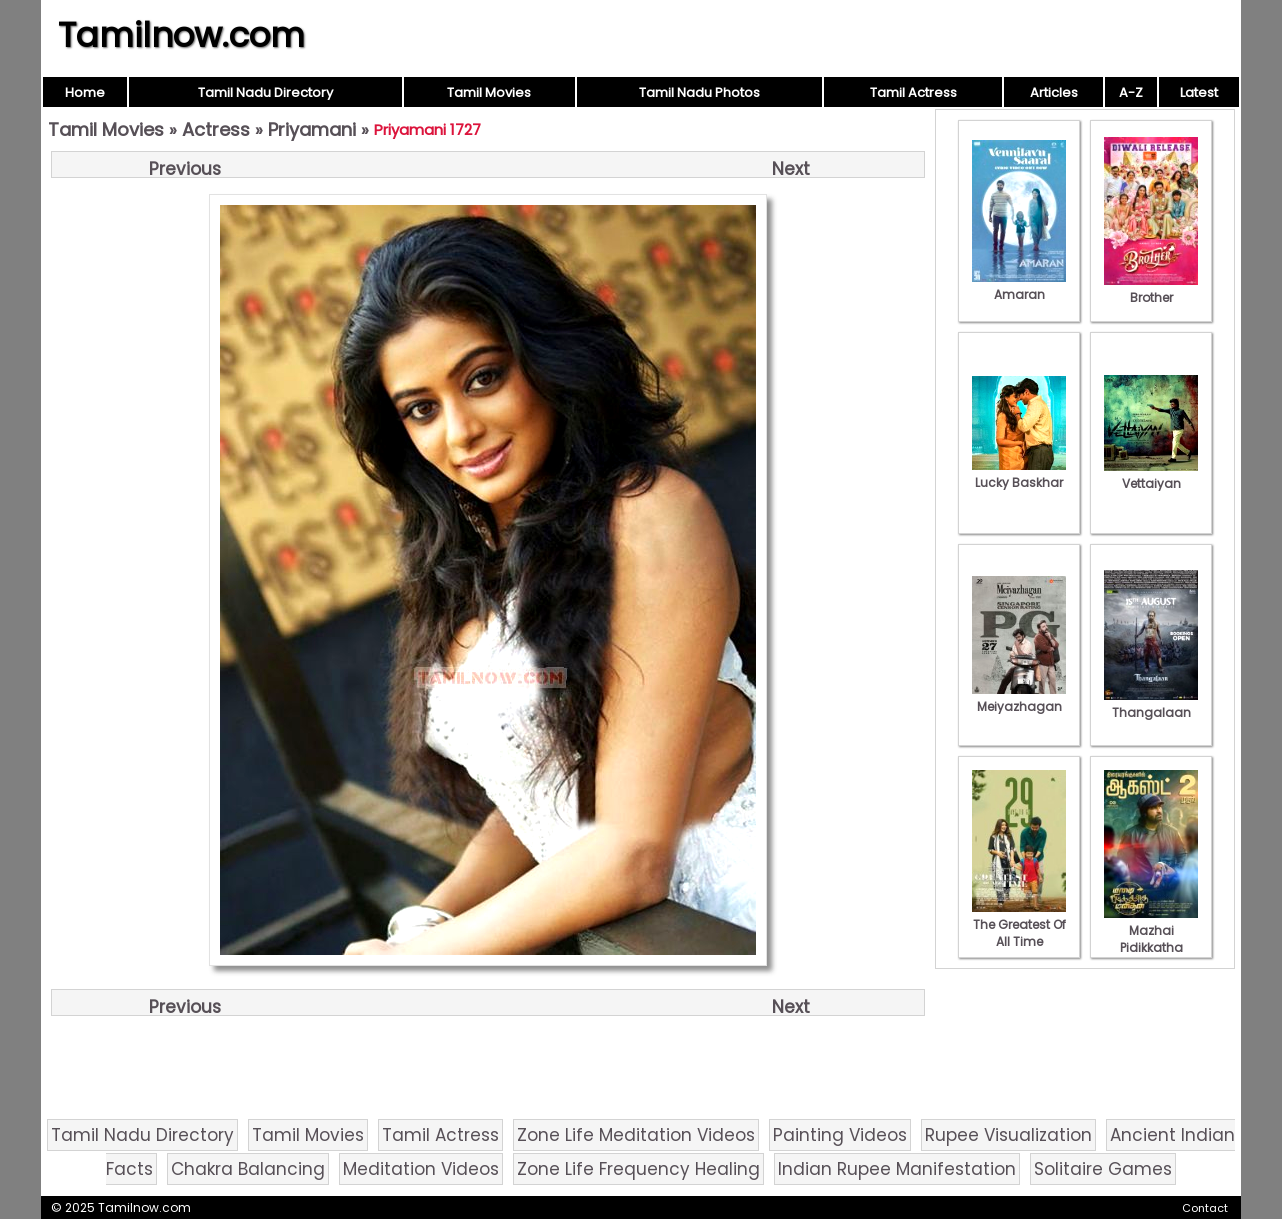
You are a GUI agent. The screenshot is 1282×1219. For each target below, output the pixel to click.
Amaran (1019, 286)
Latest (1199, 92)
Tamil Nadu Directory (265, 92)
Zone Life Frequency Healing (638, 1169)
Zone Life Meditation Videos (636, 1135)
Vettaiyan (1151, 475)
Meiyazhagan (1019, 698)
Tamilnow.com (181, 35)
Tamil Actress (913, 92)
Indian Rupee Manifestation (897, 1169)
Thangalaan (1151, 704)
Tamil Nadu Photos (699, 92)
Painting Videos (840, 1135)
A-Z (1131, 92)
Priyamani (312, 129)
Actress (216, 129)
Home (85, 92)
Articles (1054, 92)
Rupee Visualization (1008, 1135)
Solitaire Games (1103, 1169)
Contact (1205, 1208)
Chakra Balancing (248, 1169)
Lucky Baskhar (1019, 474)
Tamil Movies (489, 92)
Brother (1151, 289)
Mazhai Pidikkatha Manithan (1151, 939)
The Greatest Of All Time (1019, 924)
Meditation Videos (421, 1169)
